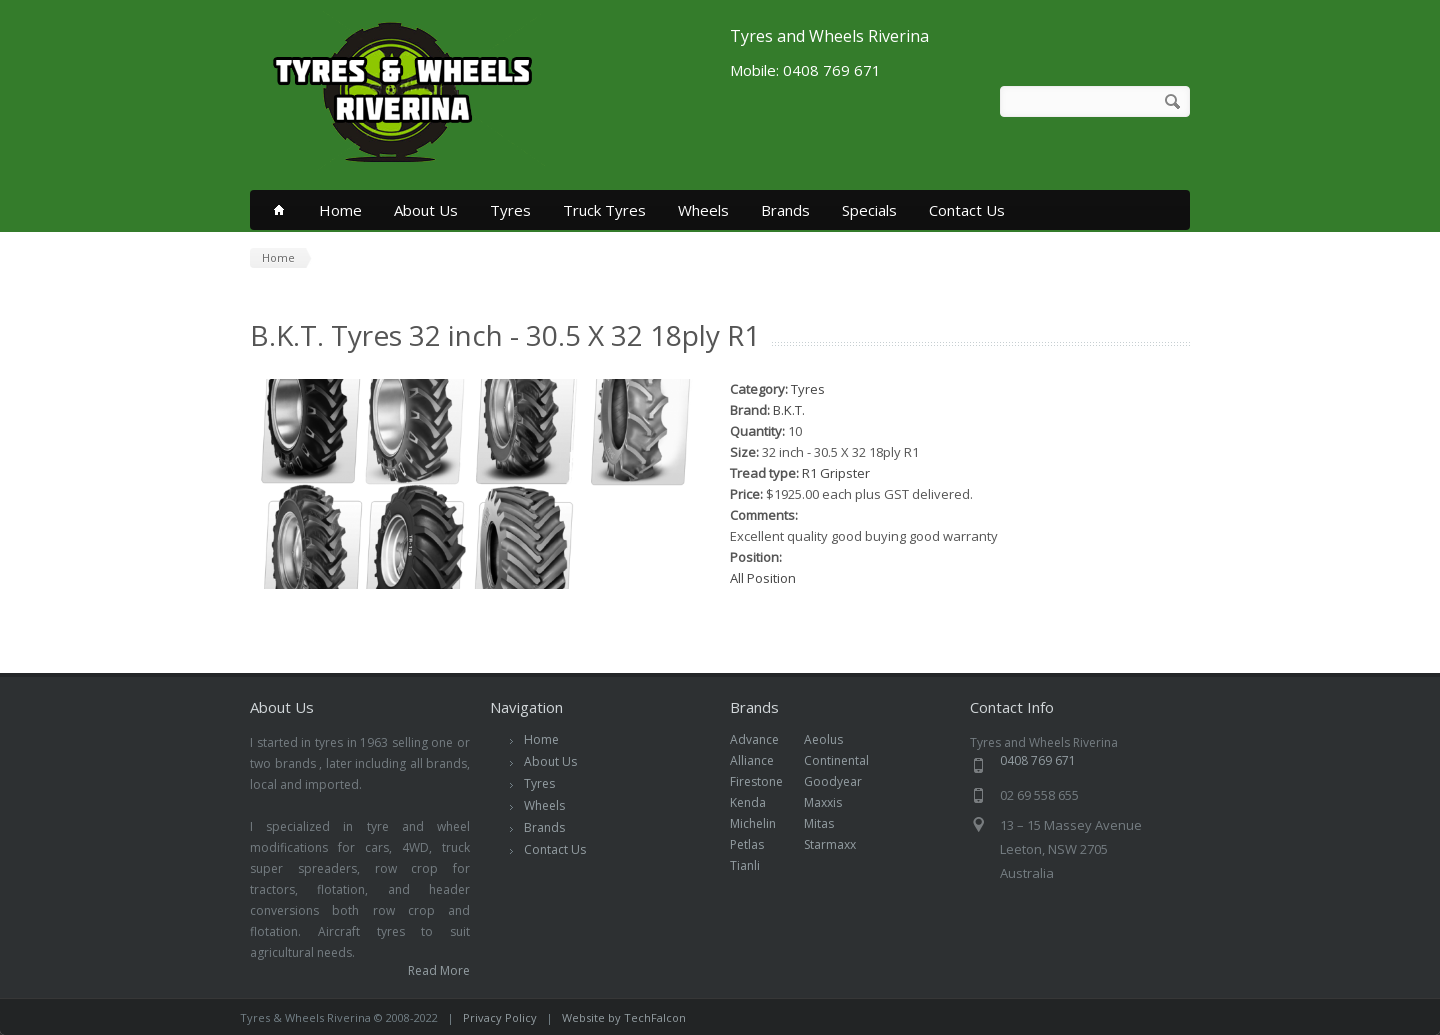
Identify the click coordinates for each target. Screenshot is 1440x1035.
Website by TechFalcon (624, 1017)
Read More (439, 970)
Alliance (762, 760)
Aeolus (834, 739)
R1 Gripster (836, 473)
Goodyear (843, 781)
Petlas (757, 844)
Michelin (763, 823)
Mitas (829, 823)
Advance (765, 739)
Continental (847, 760)
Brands (785, 210)
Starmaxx (840, 844)
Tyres (510, 210)
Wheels (703, 210)
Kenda (758, 802)
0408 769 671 (1038, 760)
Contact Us (967, 210)
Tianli (755, 865)
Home (340, 210)
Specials (869, 210)
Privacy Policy (500, 1017)
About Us (426, 210)
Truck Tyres (604, 210)
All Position (763, 578)
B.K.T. (789, 410)
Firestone (767, 781)
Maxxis (833, 802)
